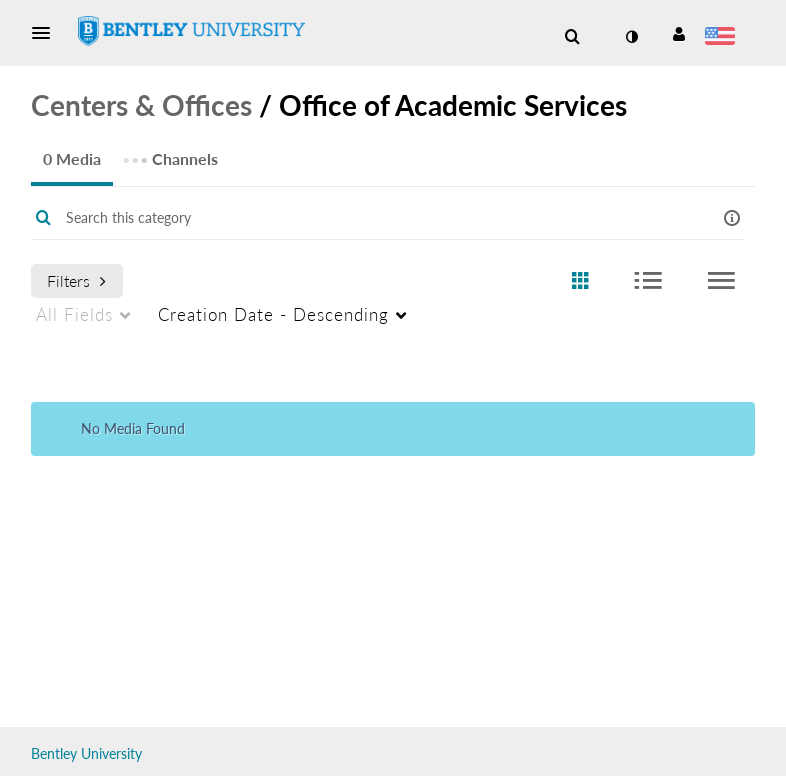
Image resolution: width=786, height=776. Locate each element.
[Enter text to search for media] (363, 218)
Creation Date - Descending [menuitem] (273, 314)
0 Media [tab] (72, 158)
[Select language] (723, 38)
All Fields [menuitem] (74, 314)
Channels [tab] (170, 152)
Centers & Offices (141, 105)
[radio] (580, 281)
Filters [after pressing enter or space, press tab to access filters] (76, 280)
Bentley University (86, 753)
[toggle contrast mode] (631, 37)
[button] (47, 33)
